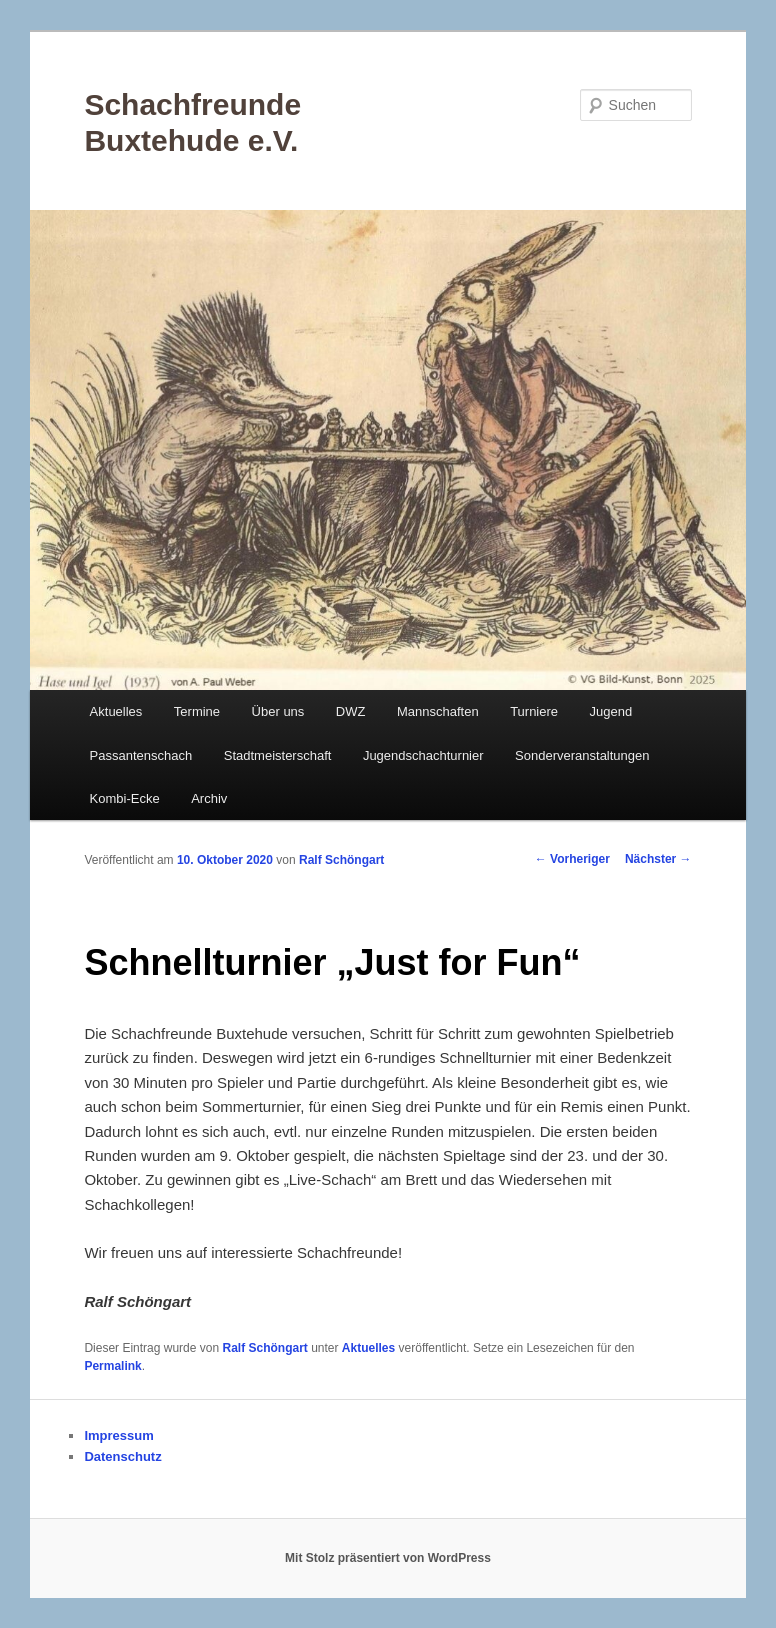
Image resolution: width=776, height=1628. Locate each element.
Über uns (278, 711)
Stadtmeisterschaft (278, 755)
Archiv (209, 798)
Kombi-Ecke (125, 798)
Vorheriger (572, 859)
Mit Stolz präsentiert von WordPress (388, 1558)
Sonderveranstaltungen (582, 755)
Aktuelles (116, 711)
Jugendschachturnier (423, 755)
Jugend (611, 711)
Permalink (112, 1366)
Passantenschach (141, 755)
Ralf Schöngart (341, 860)
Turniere (534, 711)
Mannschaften (438, 711)
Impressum (118, 1435)
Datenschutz (122, 1456)
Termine (197, 711)
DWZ (351, 711)
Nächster (658, 859)
